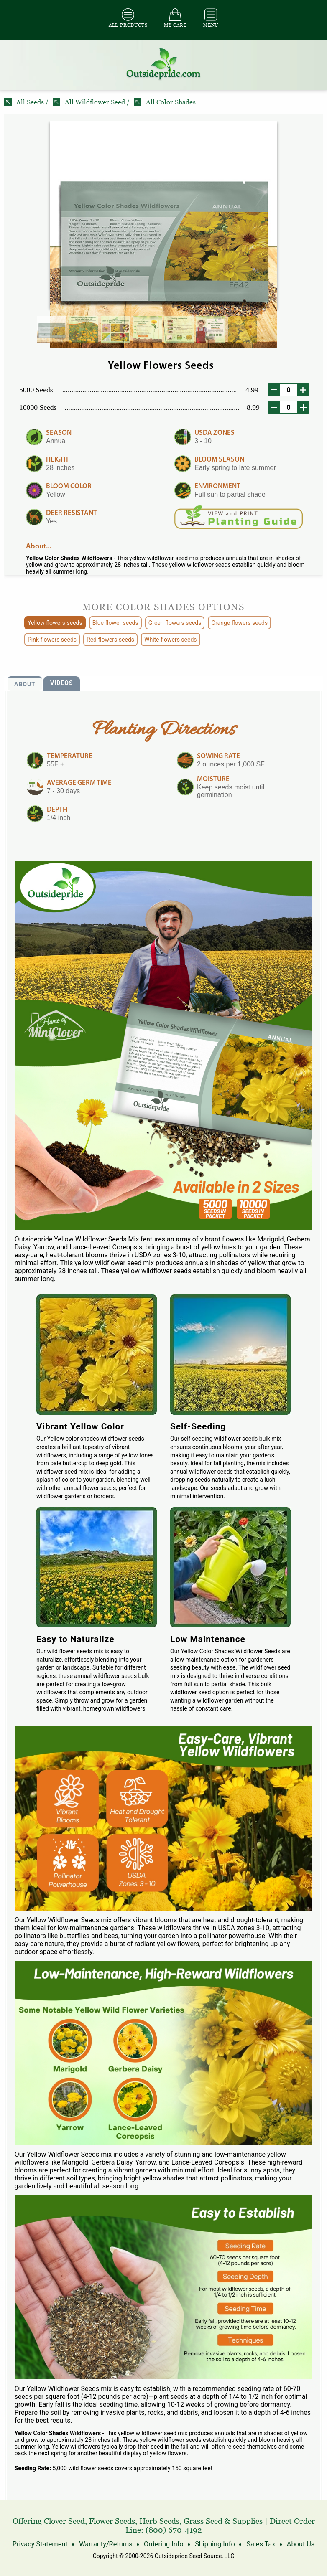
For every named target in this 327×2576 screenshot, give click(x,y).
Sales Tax (259, 2544)
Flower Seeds (112, 2521)
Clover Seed (64, 2521)
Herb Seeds (159, 2521)
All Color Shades (165, 102)
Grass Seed (203, 2521)
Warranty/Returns (106, 2544)
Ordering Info (163, 2544)
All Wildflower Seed (90, 102)
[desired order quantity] (288, 389)
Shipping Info (214, 2544)
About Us (298, 2544)
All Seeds (25, 102)
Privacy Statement (42, 2544)
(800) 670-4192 (174, 2529)
